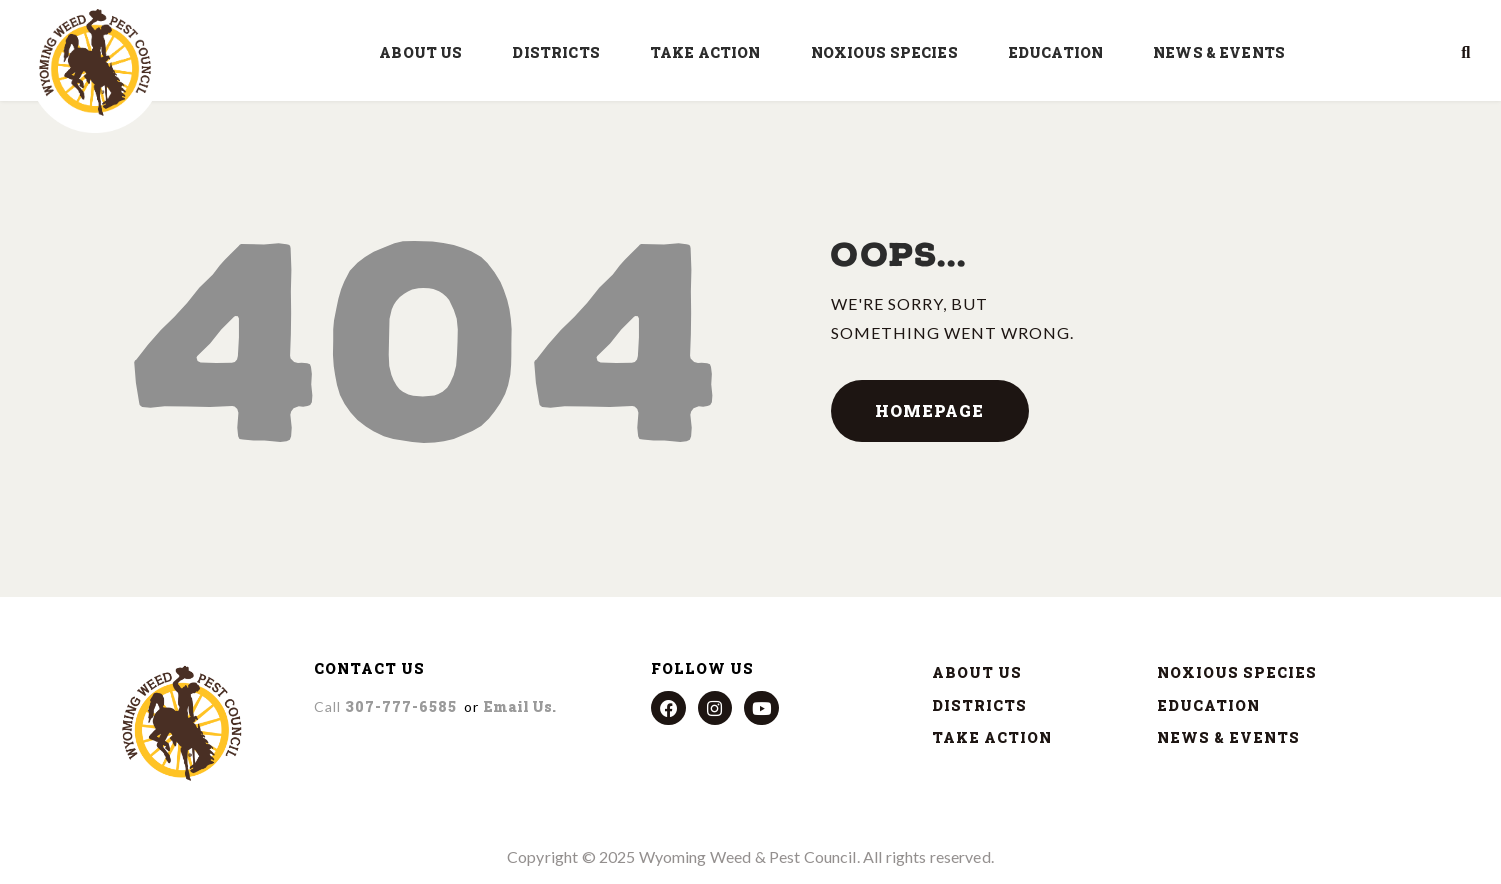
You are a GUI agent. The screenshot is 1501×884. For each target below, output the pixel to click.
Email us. (519, 707)
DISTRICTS (560, 53)
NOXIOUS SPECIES (889, 53)
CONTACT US (369, 668)
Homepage (929, 410)
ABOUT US (425, 53)
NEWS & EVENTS (1224, 53)
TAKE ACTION (710, 53)
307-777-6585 (385, 707)
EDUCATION (1060, 53)
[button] (1466, 53)
